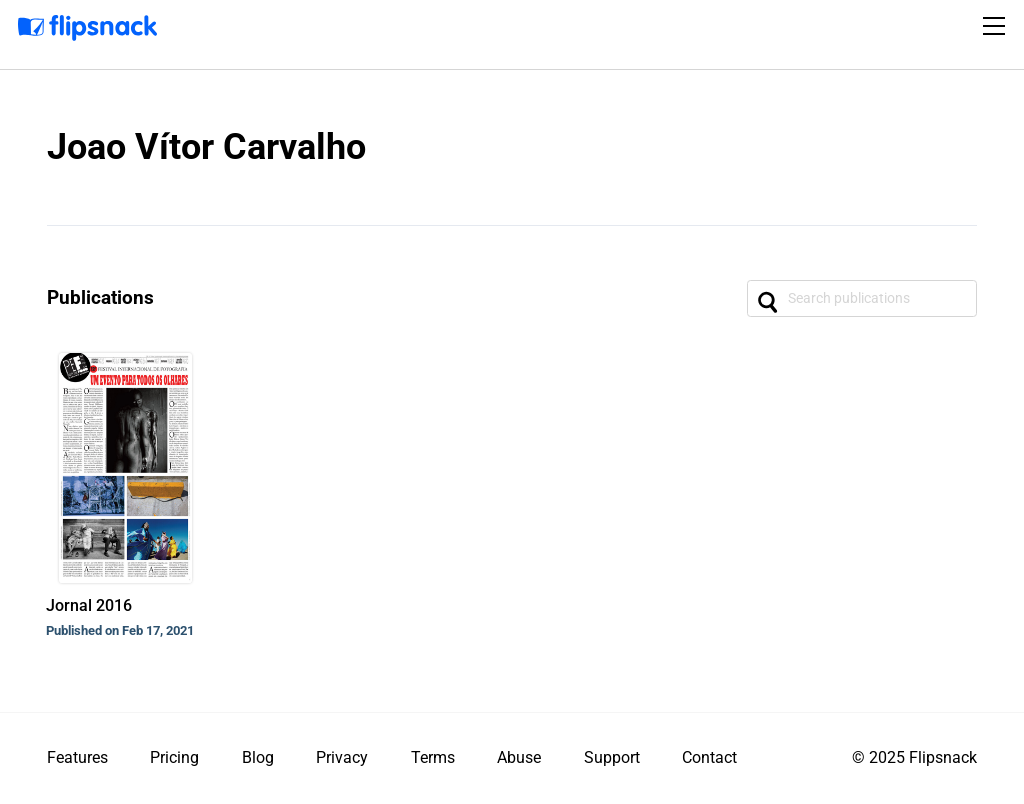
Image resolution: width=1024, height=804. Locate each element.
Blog (258, 757)
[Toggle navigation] (997, 26)
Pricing (174, 757)
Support (612, 757)
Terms (433, 757)
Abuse (519, 757)
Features (77, 757)
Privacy (342, 757)
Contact (709, 757)
